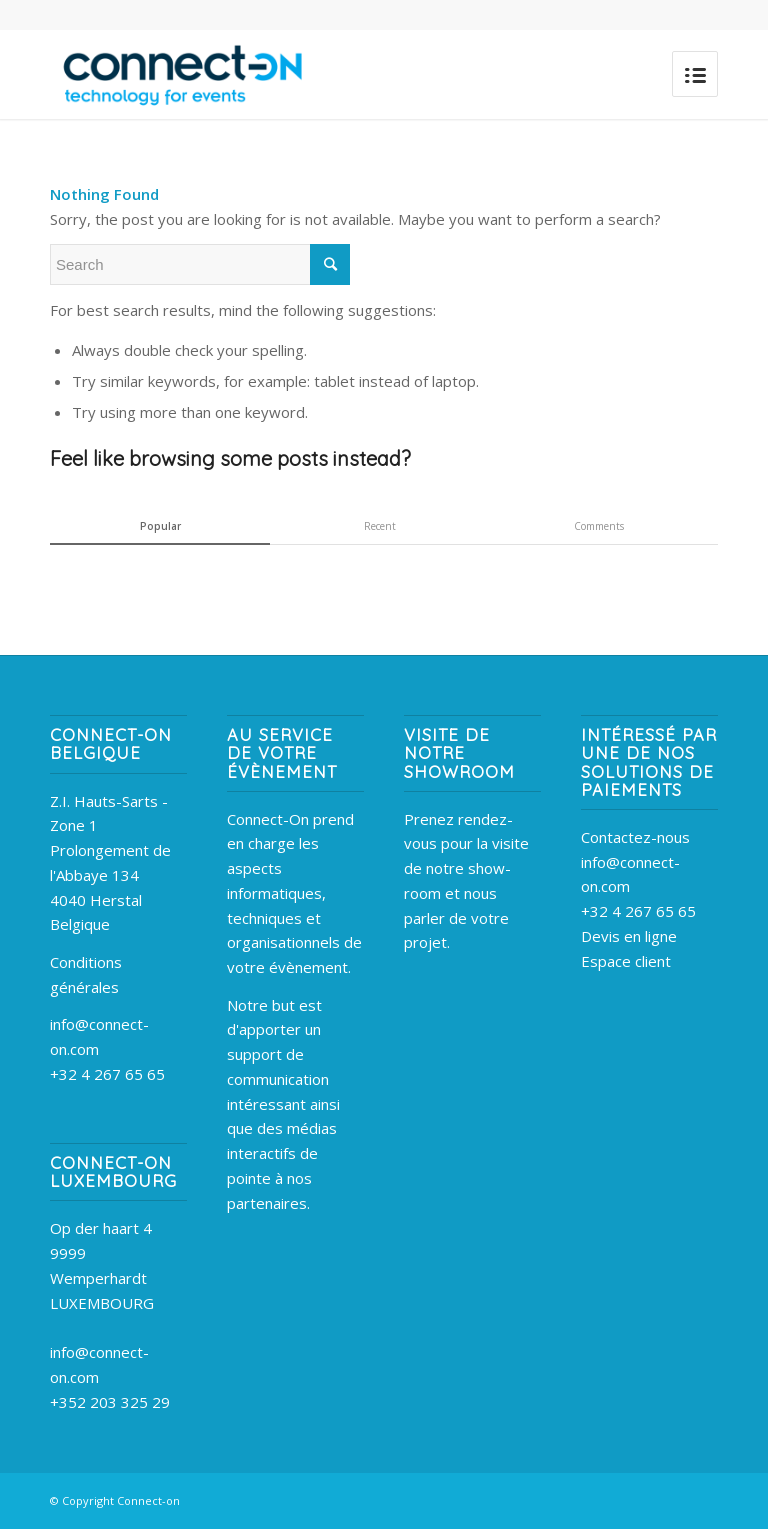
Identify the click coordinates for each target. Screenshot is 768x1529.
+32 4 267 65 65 (107, 1074)
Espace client (626, 961)
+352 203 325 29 (110, 1402)
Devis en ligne (629, 936)
